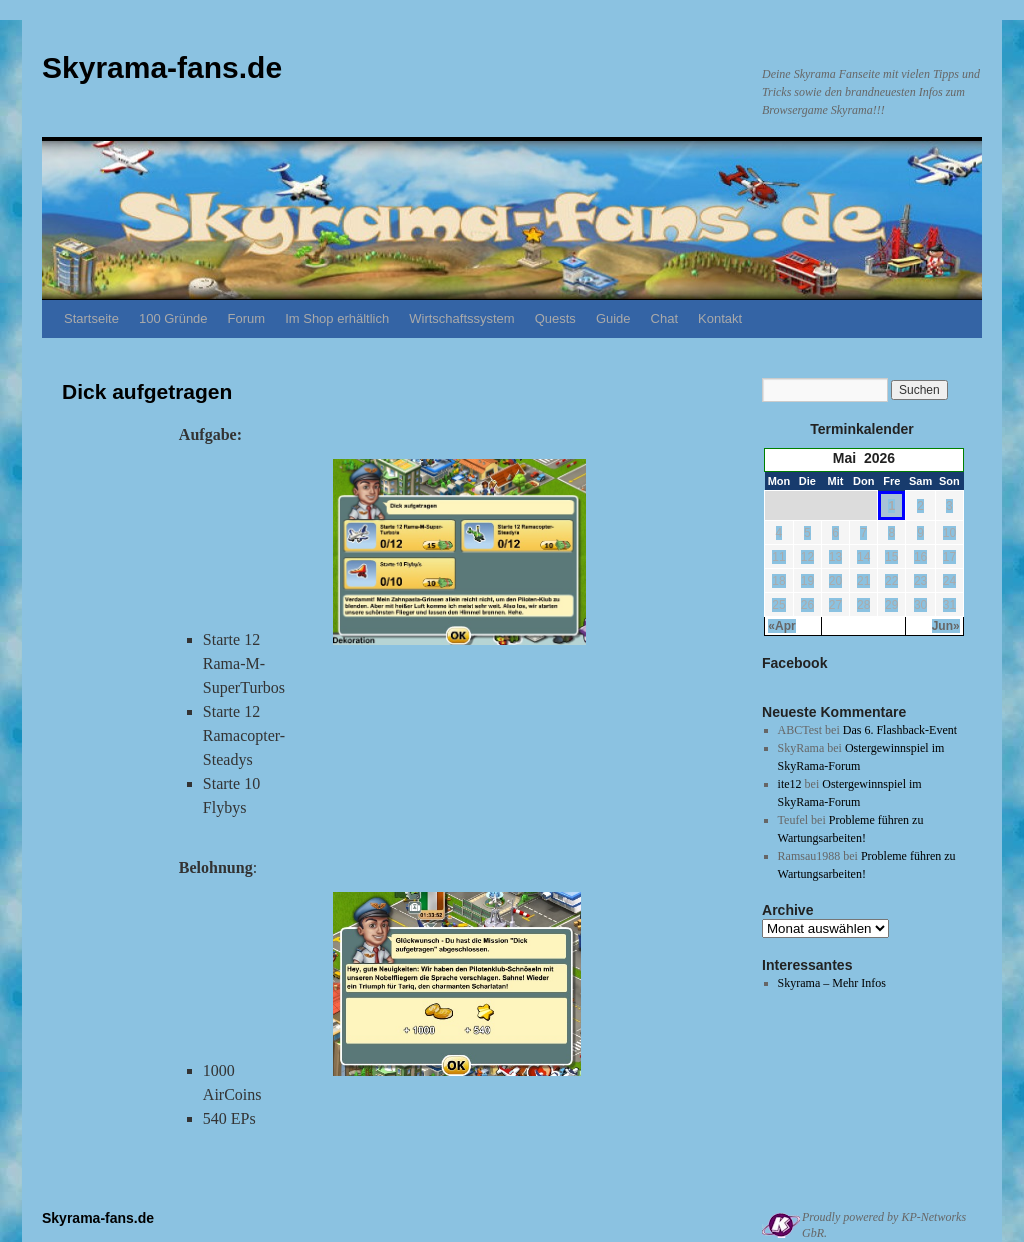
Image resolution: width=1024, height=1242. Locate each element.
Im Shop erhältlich (337, 318)
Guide (613, 318)
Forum (247, 318)
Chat (664, 318)
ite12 (790, 784)
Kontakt (720, 318)
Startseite (91, 318)
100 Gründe (173, 318)
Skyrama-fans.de (162, 67)
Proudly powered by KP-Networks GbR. (884, 1225)
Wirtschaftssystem (461, 318)
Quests (555, 318)
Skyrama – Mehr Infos (832, 983)
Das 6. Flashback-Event (900, 730)
